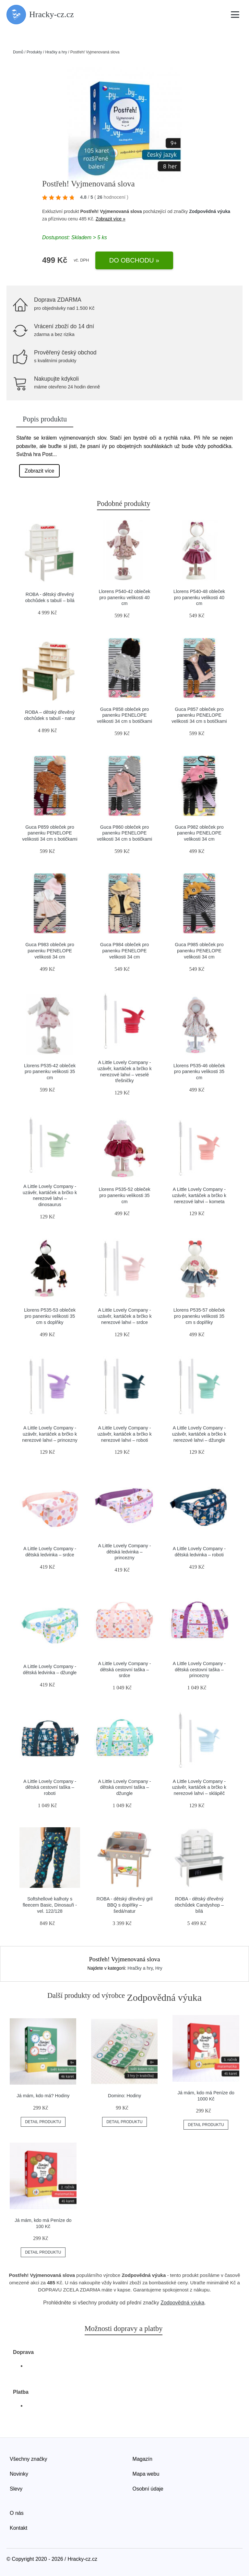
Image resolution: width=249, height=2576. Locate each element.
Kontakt (18, 2528)
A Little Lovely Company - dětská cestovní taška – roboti (49, 1787)
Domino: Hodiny (124, 2095)
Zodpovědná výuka (209, 211)
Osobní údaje (148, 2489)
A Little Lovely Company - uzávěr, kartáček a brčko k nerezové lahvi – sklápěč (199, 1787)
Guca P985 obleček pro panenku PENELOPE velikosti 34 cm (199, 950)
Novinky (19, 2474)
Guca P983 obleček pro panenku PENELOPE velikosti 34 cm (49, 950)
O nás (17, 2513)
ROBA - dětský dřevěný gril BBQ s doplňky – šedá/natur (125, 1904)
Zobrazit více (39, 471)
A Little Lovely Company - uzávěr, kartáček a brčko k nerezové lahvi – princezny (49, 1433)
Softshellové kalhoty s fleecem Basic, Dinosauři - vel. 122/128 (50, 1904)
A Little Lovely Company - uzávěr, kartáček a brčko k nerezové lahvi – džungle (199, 1433)
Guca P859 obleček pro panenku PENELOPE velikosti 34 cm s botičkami (49, 833)
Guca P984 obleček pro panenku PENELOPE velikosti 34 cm (124, 950)
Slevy (16, 2489)
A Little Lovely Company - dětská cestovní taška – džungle (124, 1787)
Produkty (34, 52)
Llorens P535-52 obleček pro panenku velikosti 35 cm (124, 1195)
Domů (18, 52)
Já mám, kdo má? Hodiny (43, 2095)
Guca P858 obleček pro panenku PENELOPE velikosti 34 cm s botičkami (124, 715)
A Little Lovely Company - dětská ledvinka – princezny (124, 1551)
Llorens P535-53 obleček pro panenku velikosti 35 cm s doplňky (50, 1316)
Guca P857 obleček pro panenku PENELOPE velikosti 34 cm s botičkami (199, 715)
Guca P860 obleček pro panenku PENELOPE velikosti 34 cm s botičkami (124, 833)
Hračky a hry (56, 52)
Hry (158, 1968)
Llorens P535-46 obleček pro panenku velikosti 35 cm (199, 1071)
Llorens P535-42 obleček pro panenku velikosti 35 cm (50, 1071)
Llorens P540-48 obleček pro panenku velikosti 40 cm (199, 597)
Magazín (142, 2459)
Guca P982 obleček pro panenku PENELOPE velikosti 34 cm (199, 833)
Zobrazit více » (110, 218)
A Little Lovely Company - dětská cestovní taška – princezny (199, 1669)
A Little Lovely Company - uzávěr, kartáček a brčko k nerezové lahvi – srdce (124, 1316)
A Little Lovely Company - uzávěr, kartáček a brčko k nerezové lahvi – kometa (199, 1195)
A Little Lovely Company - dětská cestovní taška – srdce (124, 1669)
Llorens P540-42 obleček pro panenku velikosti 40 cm (124, 597)
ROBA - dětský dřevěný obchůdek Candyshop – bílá (199, 1904)
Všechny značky (28, 2459)
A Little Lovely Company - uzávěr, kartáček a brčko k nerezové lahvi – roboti (124, 1433)
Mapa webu (146, 2474)
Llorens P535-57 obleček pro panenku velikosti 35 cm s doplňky (199, 1316)
